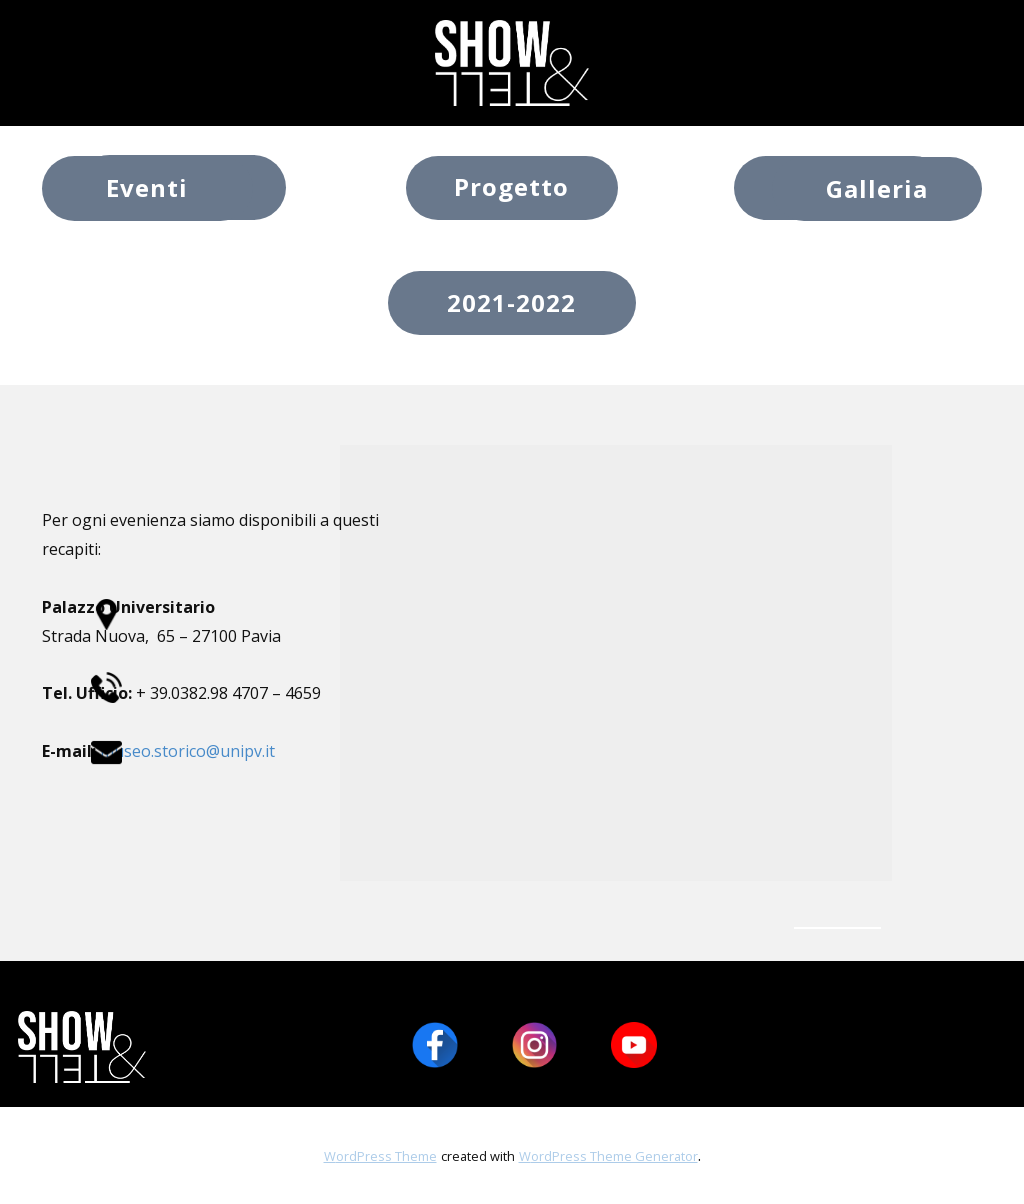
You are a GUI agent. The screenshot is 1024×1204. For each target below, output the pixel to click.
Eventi (147, 187)
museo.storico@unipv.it (187, 751)
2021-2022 (511, 302)
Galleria (877, 188)
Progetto (511, 186)
